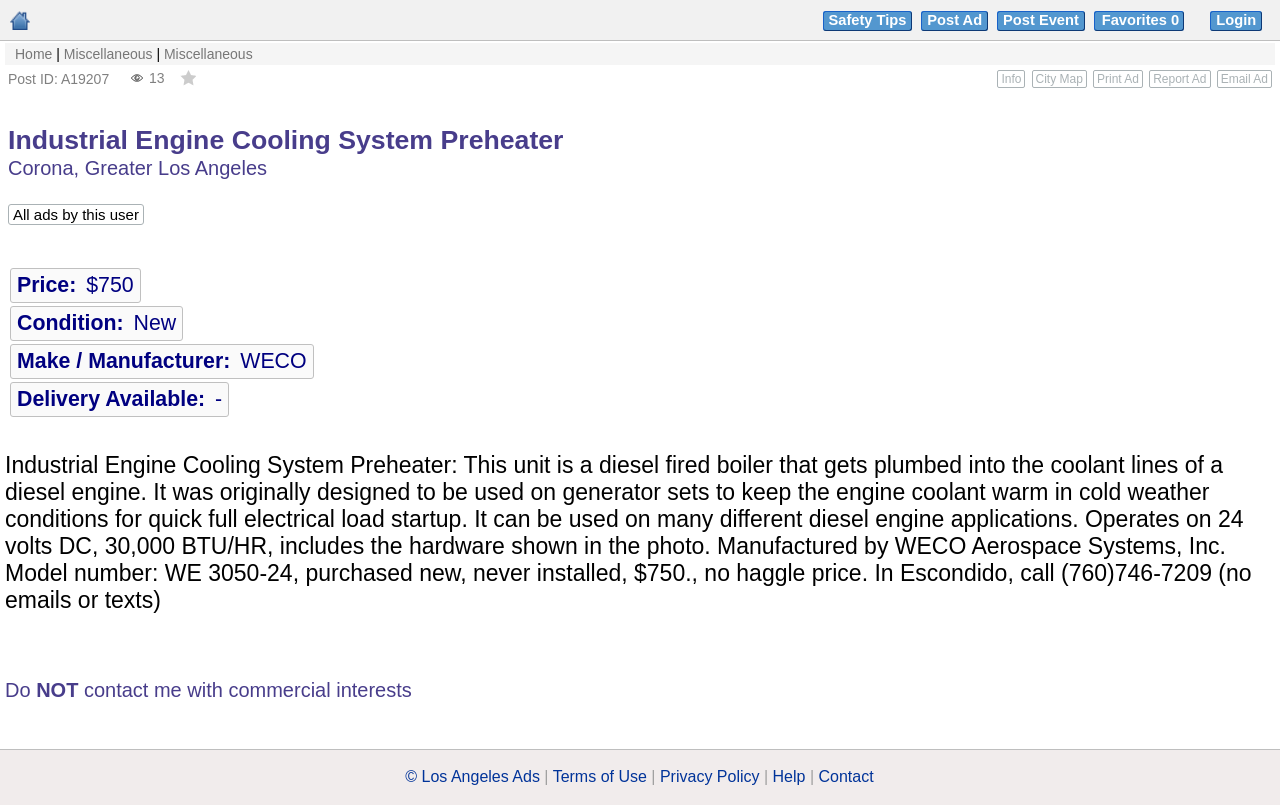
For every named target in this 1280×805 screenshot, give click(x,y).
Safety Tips (868, 20)
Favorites (1142, 20)
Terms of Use (600, 776)
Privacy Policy (710, 776)
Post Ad (954, 20)
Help (789, 776)
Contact (846, 776)
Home (33, 54)
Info (1011, 79)
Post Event (1041, 20)
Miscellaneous (108, 54)
